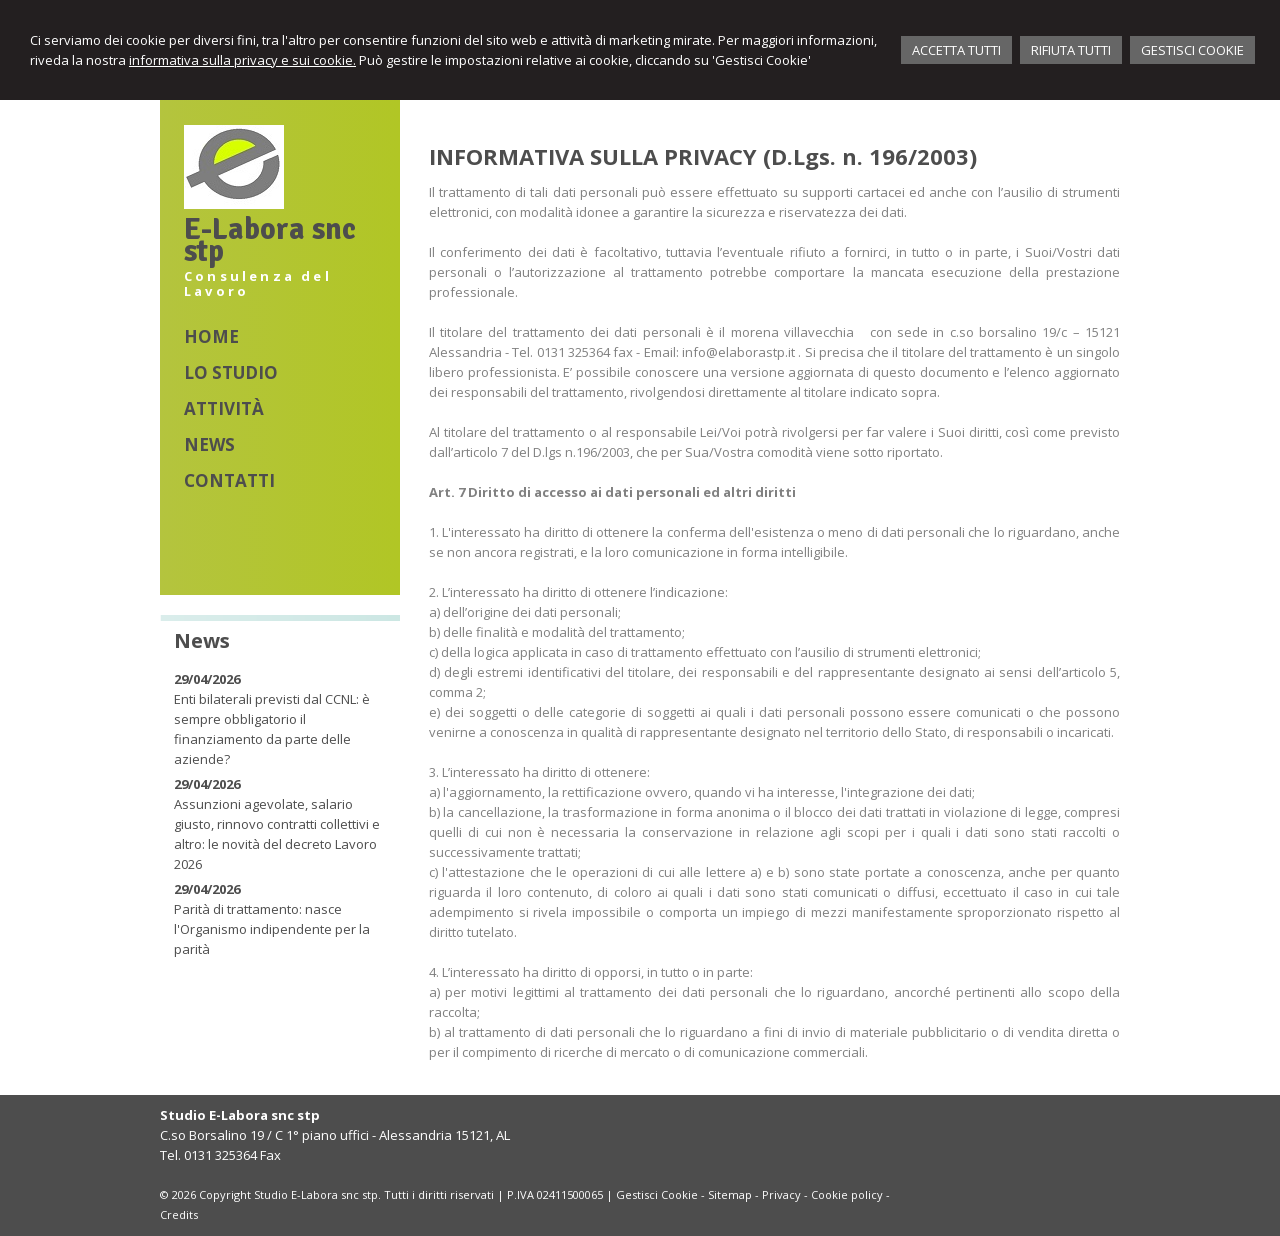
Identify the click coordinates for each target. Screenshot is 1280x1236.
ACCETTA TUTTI (956, 50)
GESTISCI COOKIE (1192, 50)
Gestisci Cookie (657, 1194)
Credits (179, 1214)
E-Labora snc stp (270, 240)
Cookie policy (847, 1194)
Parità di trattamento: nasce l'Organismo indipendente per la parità (272, 929)
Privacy (781, 1194)
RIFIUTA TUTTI (1071, 50)
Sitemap (730, 1194)
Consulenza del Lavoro (258, 283)
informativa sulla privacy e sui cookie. (242, 60)
